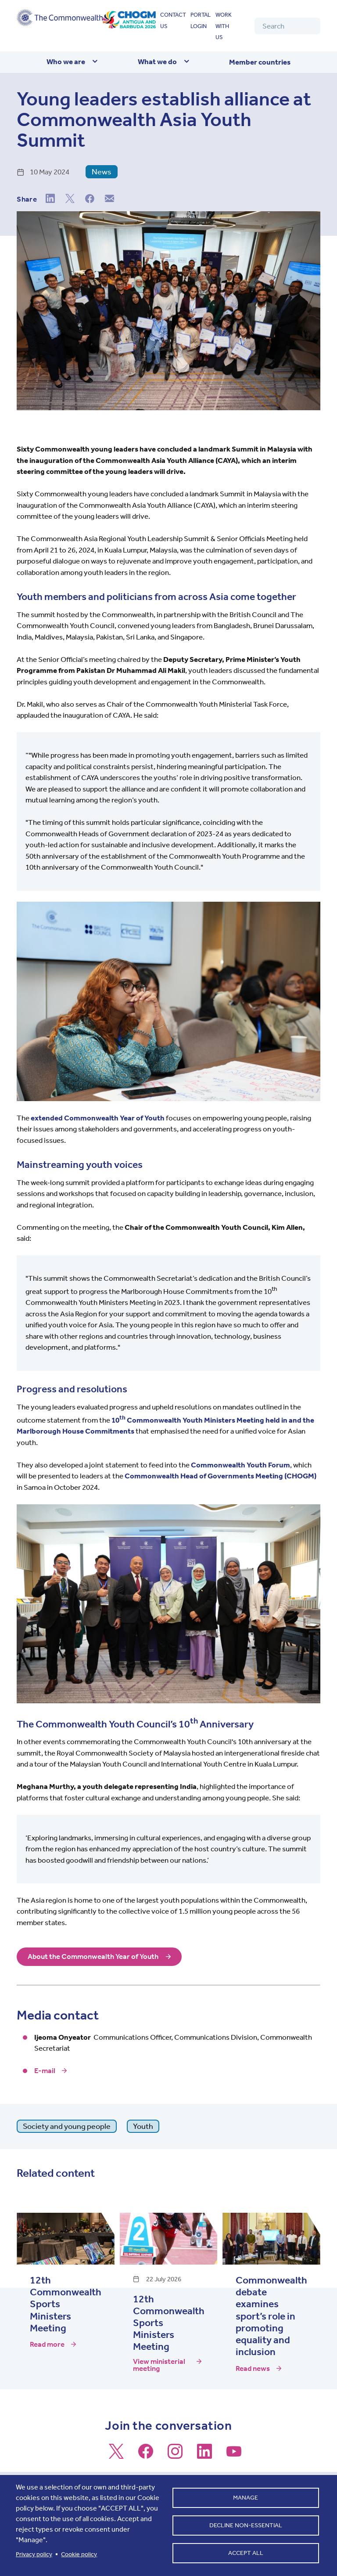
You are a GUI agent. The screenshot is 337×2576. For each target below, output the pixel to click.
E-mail (44, 2070)
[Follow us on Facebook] (145, 2455)
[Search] (287, 26)
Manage (245, 2496)
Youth (143, 2126)
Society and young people (67, 2126)
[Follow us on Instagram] (175, 2455)
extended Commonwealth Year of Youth (98, 1117)
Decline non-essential (245, 2525)
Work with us (223, 25)
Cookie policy (79, 2554)
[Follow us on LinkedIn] (204, 2455)
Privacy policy (34, 2554)
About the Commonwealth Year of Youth (93, 1956)
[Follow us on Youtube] (233, 2455)
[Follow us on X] (116, 2455)
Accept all (245, 2554)
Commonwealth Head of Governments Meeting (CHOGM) (220, 1475)
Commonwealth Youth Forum (240, 1464)
